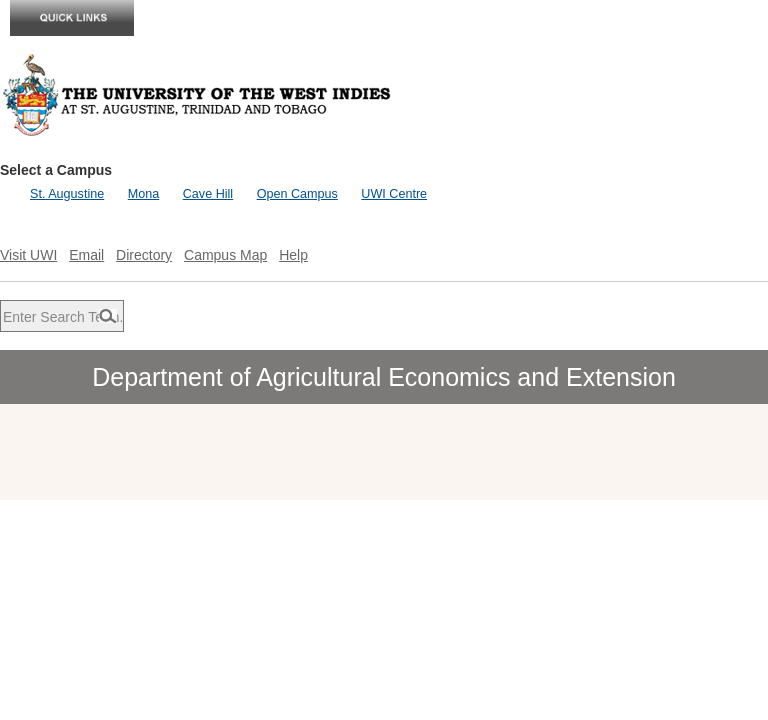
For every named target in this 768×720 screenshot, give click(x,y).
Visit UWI (28, 255)
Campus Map (225, 255)
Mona (144, 194)
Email (86, 255)
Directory (144, 255)
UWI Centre (394, 194)
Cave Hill (208, 194)
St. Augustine (67, 194)
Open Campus (297, 194)
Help (293, 255)
